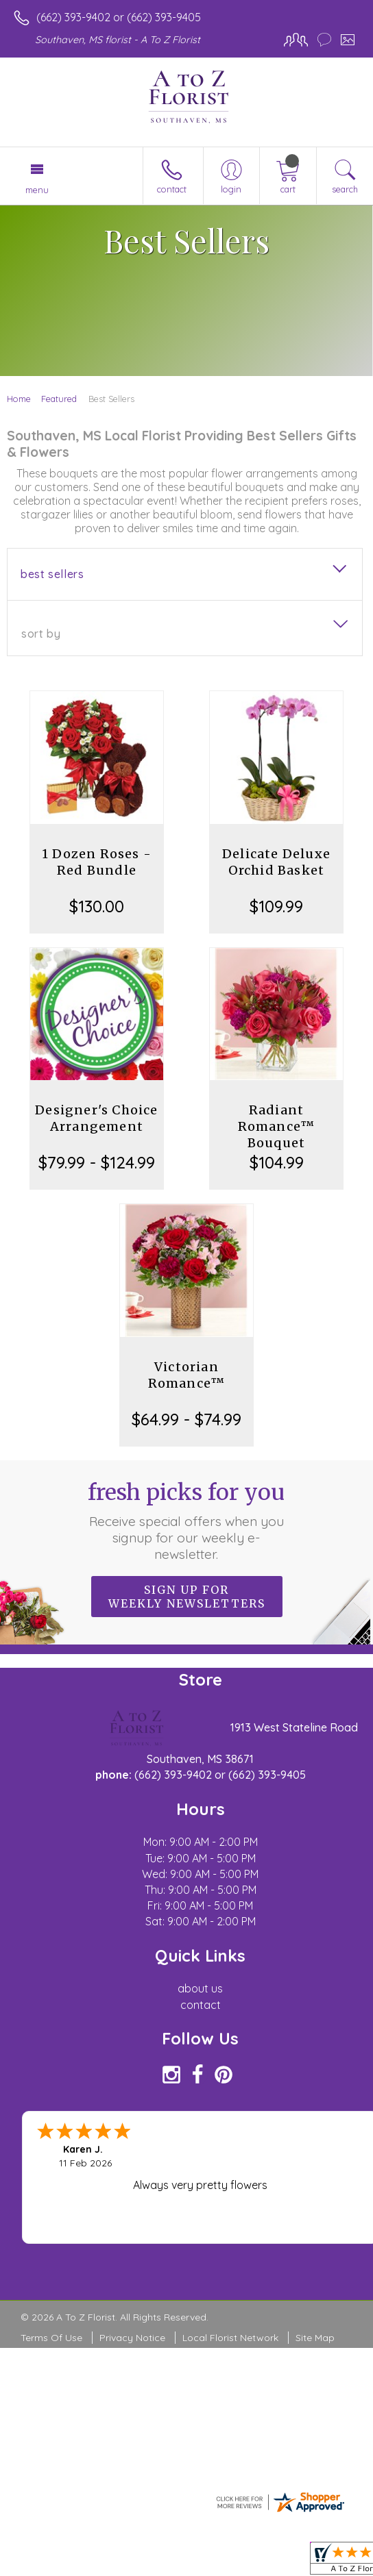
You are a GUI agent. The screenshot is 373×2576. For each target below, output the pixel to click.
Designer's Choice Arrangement (96, 1118)
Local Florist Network (230, 2337)
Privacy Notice (132, 2337)
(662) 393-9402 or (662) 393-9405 (118, 17)
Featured (59, 398)
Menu (37, 189)
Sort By (40, 633)
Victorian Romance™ (187, 1375)
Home (19, 398)
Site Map (315, 2337)
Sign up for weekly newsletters (186, 1596)
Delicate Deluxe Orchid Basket (276, 862)
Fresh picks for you (186, 1520)
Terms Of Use (51, 2337)
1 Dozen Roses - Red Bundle (97, 862)
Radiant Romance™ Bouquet (276, 1126)
